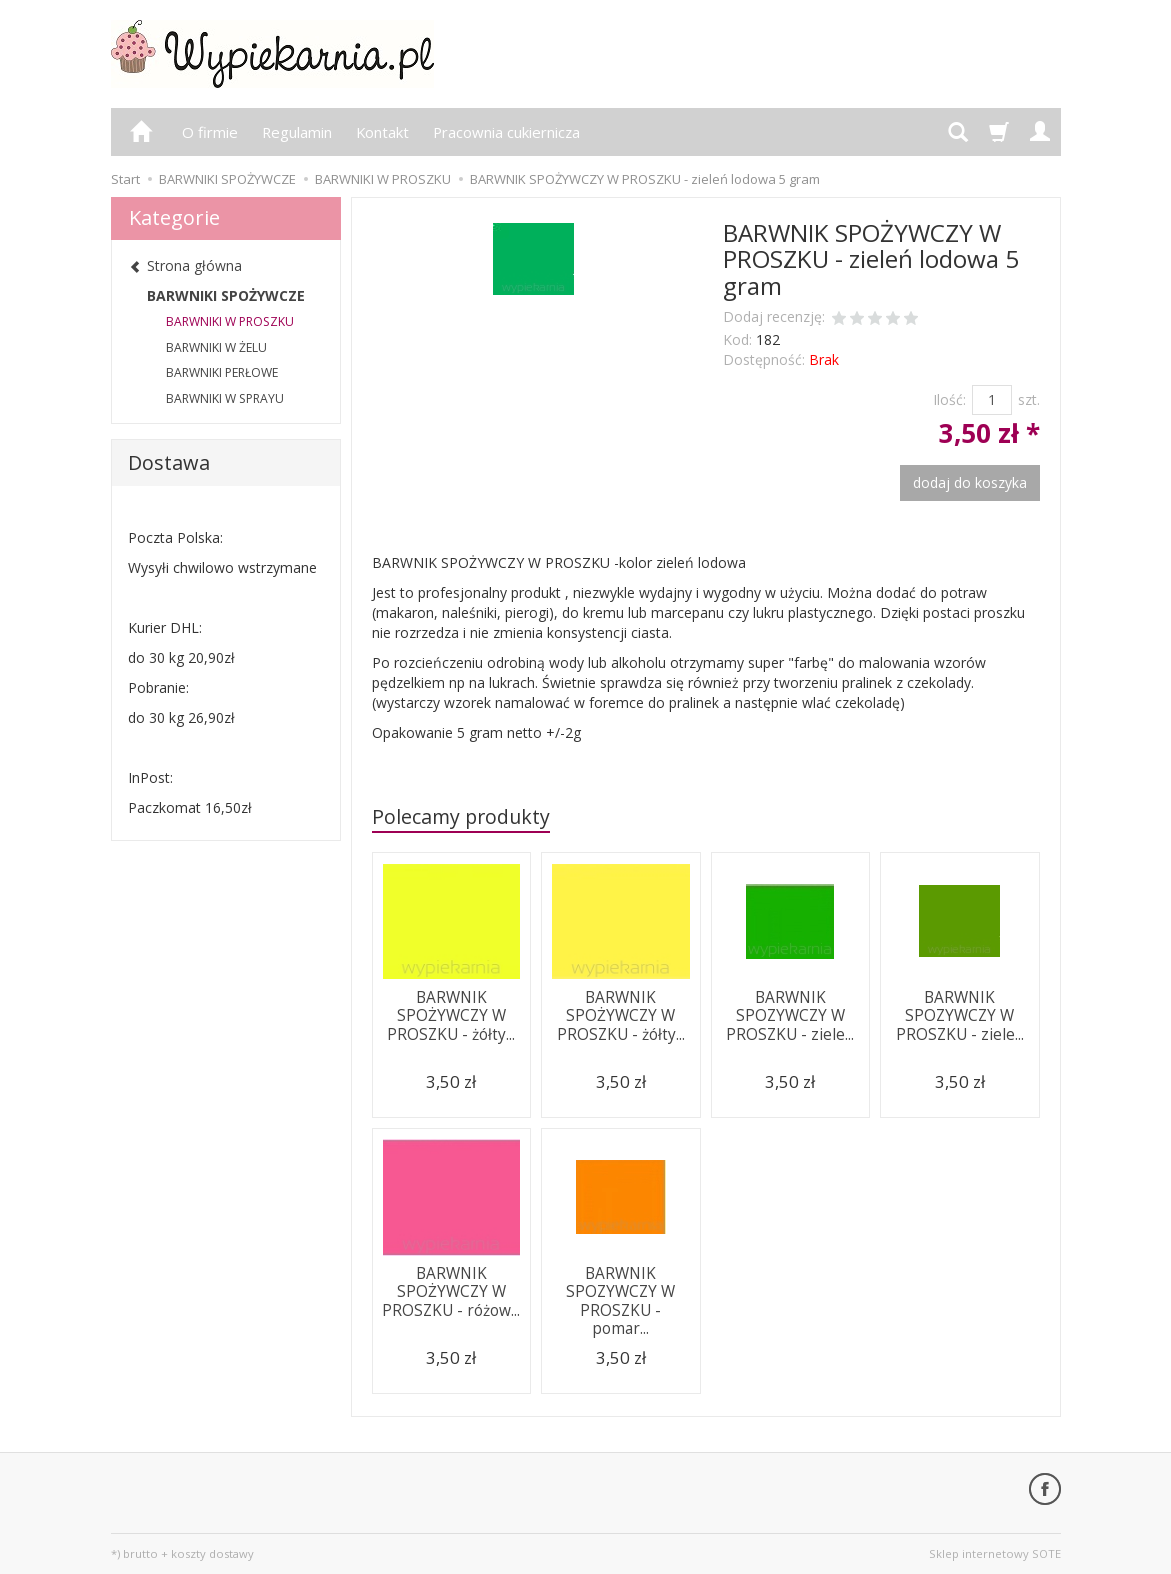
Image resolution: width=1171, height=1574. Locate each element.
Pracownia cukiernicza (506, 132)
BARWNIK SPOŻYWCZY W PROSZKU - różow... (451, 1292)
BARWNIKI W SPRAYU (225, 398)
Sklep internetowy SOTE (995, 1553)
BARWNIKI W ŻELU (216, 347)
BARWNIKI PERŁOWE (222, 372)
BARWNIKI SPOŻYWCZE (226, 295)
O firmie (210, 132)
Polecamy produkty (461, 816)
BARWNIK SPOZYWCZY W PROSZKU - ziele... (790, 1016)
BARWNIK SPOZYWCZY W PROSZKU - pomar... (620, 1301)
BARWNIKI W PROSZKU (230, 321)
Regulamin (297, 132)
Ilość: (949, 399)
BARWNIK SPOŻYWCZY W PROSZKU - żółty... (451, 1016)
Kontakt (382, 132)
